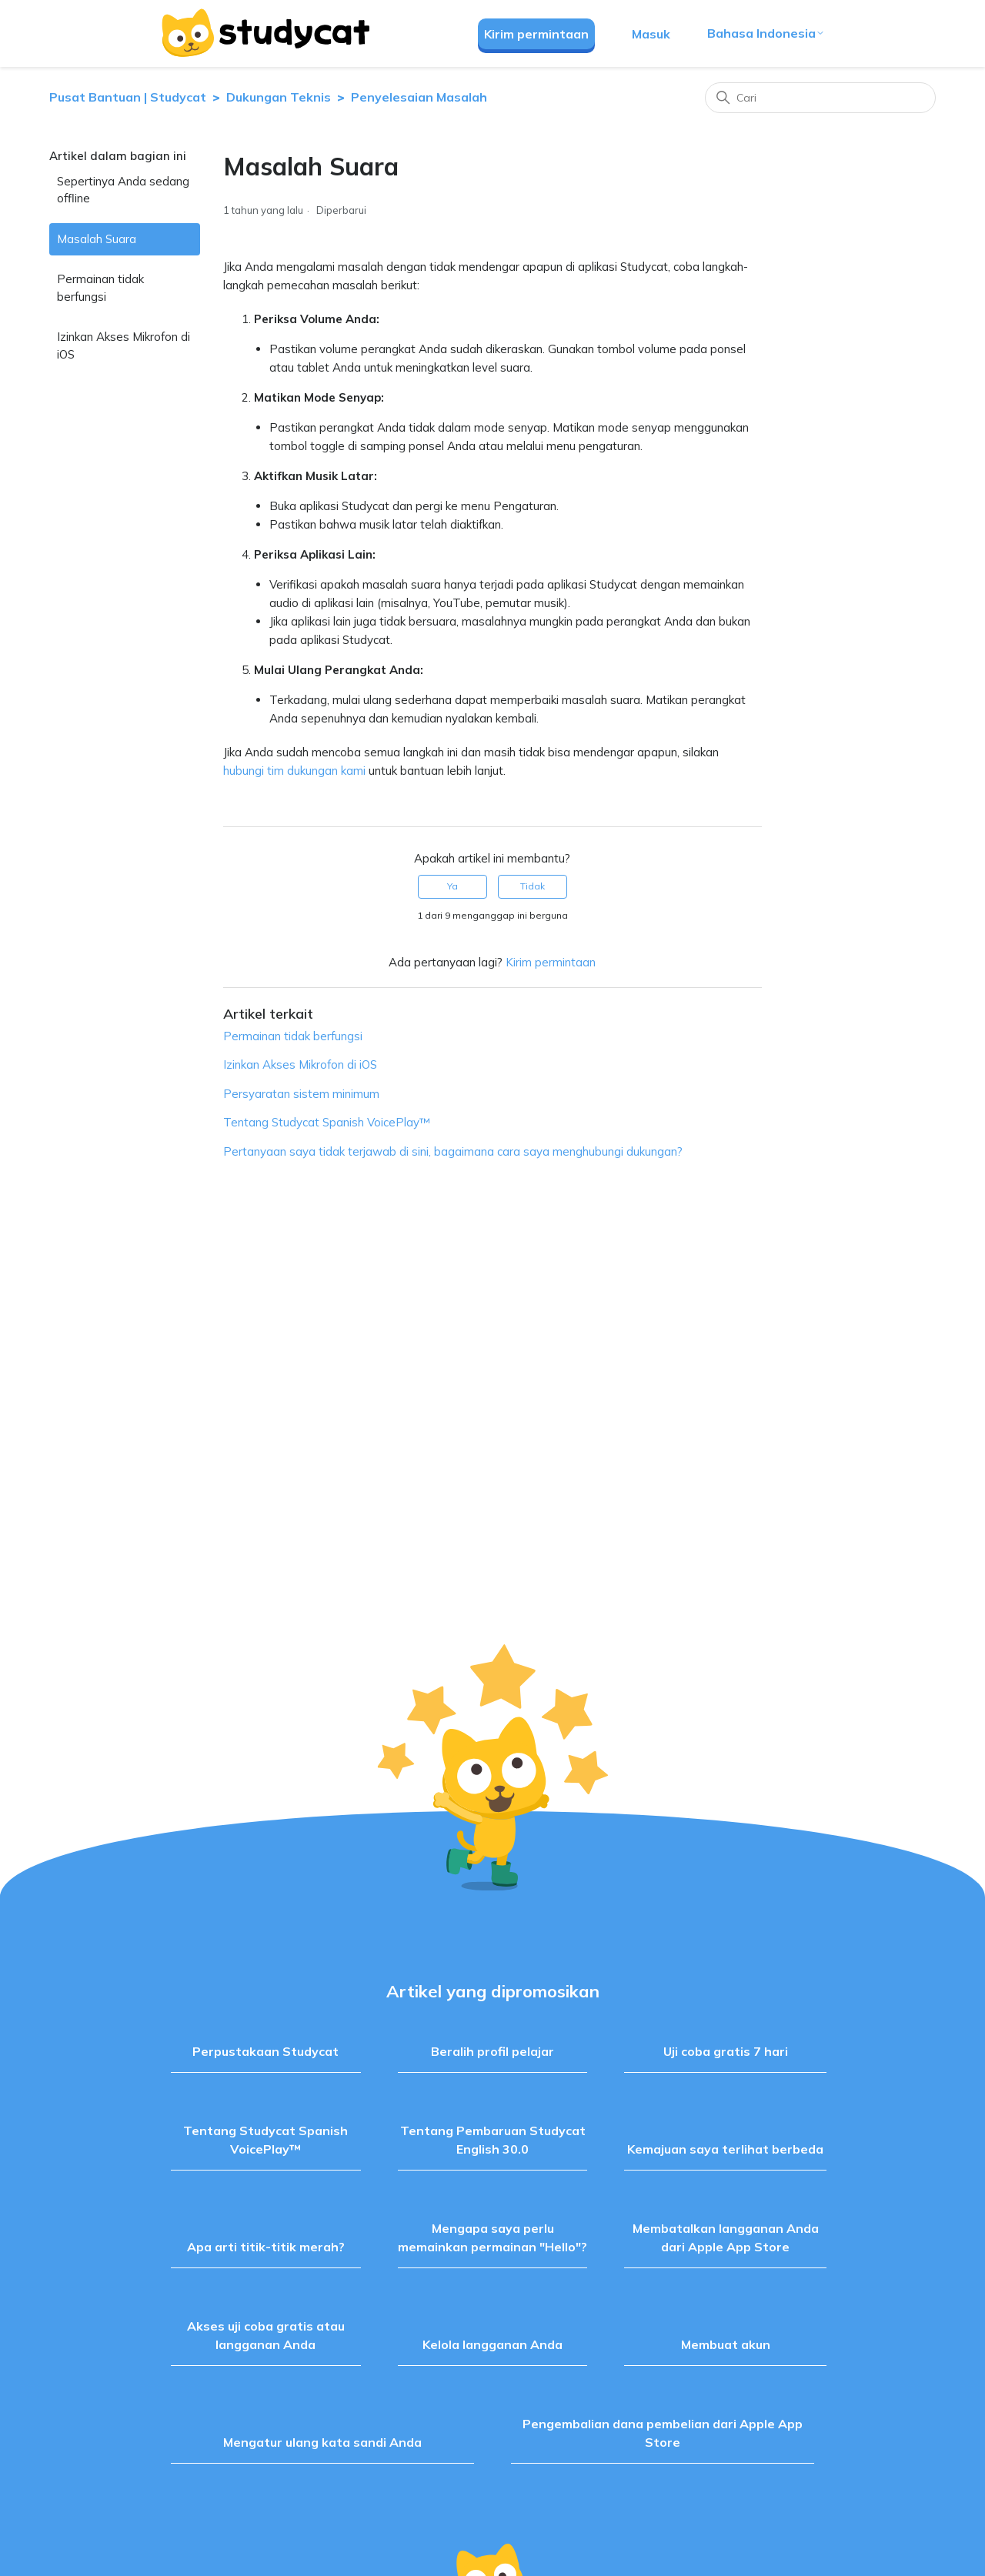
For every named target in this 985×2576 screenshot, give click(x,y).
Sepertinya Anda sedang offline (123, 190)
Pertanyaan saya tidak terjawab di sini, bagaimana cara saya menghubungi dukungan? (453, 1151)
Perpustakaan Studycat (265, 2051)
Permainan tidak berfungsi (100, 288)
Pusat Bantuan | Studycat (127, 97)
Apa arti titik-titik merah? (266, 2246)
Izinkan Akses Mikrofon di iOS (123, 345)
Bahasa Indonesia (766, 33)
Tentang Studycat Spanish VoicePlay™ (326, 1122)
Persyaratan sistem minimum (301, 1093)
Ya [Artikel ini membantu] (452, 886)
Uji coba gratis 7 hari (725, 2051)
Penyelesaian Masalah (419, 97)
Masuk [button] (651, 34)
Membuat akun (725, 2344)
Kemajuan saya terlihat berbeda (725, 2149)
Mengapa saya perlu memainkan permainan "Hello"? (492, 2237)
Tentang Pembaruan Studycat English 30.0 (493, 2140)
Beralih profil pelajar (492, 2051)
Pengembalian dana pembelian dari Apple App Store (663, 2433)
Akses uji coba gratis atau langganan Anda (266, 2335)
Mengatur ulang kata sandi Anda (322, 2442)
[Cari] (820, 97)
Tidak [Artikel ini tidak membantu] (532, 886)
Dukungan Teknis (278, 97)
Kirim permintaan (536, 34)
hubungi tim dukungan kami (294, 770)
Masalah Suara (96, 239)
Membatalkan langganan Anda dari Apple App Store (726, 2237)
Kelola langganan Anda (492, 2344)
